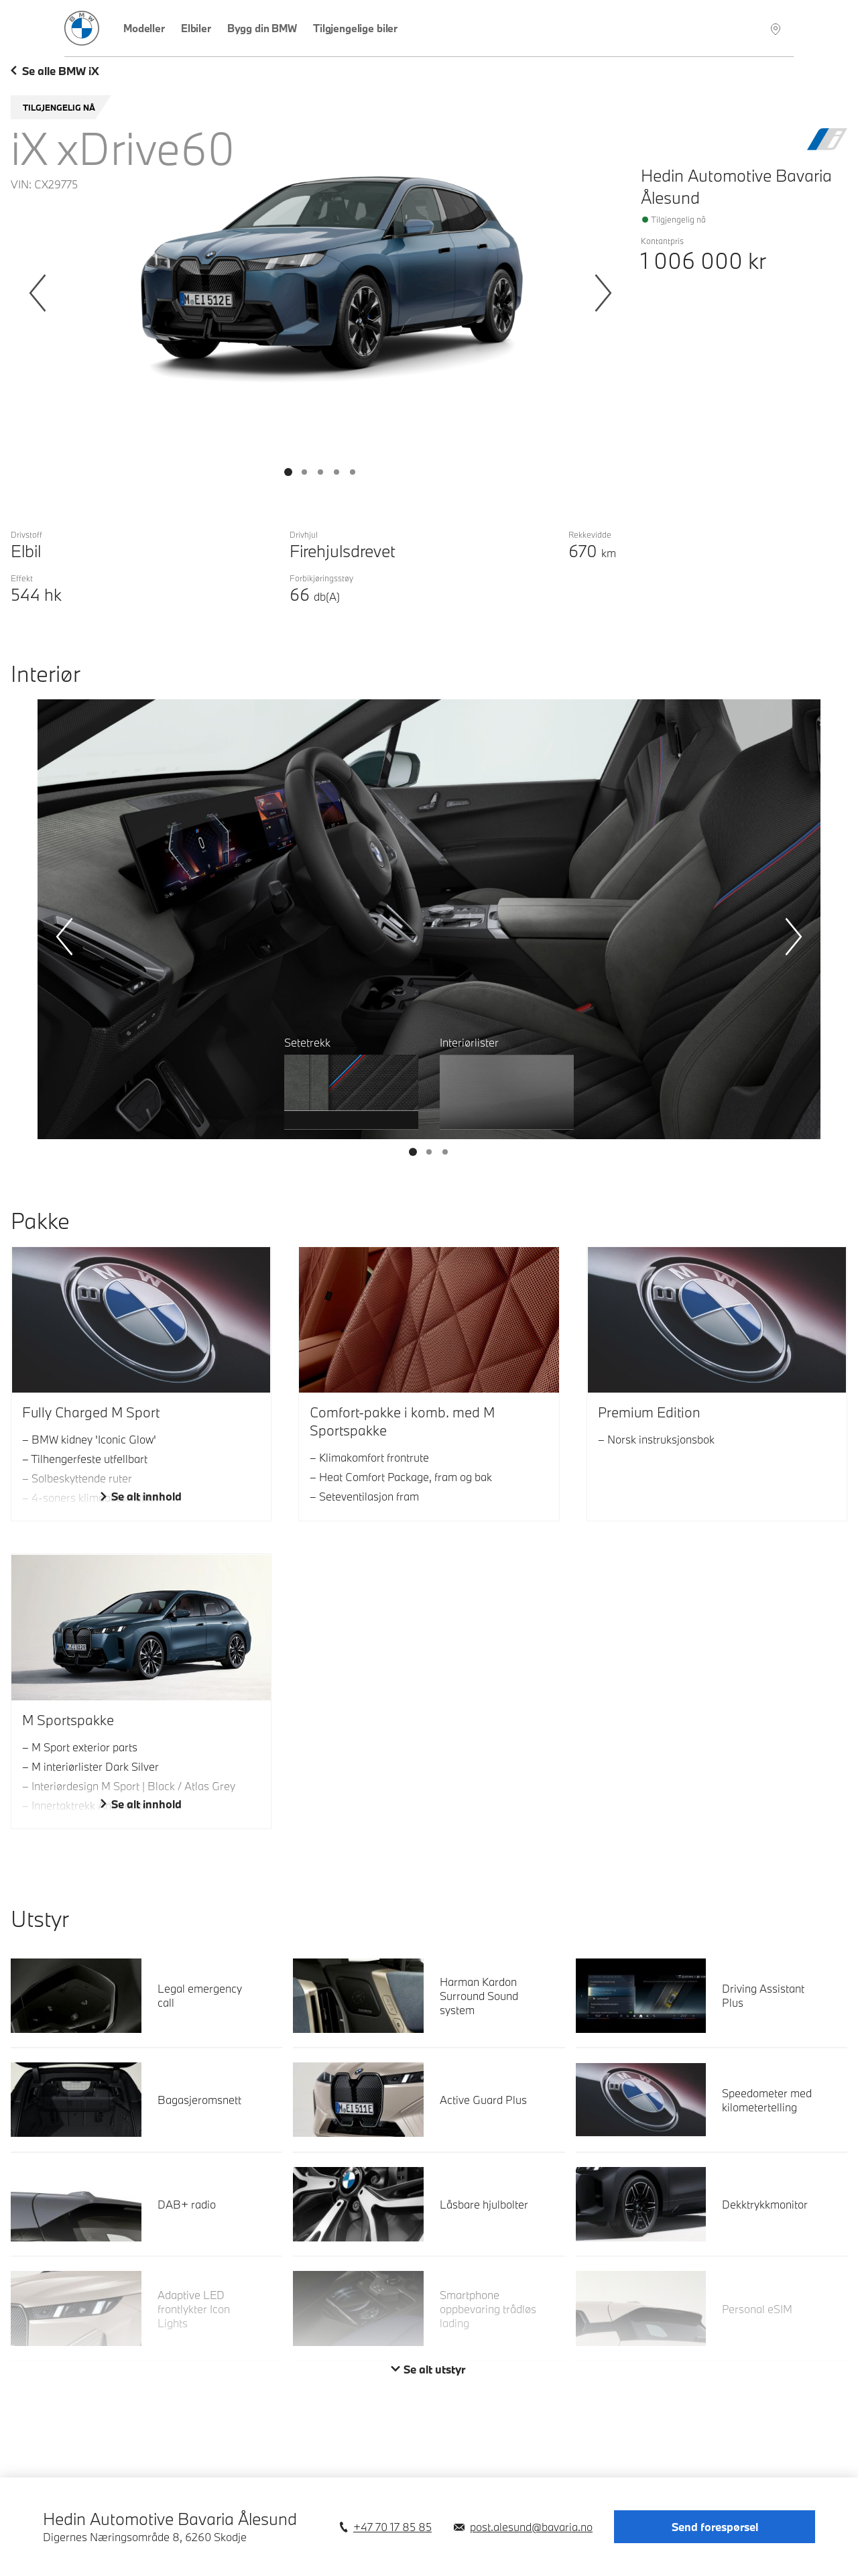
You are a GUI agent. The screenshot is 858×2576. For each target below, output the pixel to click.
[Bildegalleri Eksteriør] (320, 298)
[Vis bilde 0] (288, 472)
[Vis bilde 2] (320, 472)
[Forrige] (37, 293)
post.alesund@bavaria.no (531, 2527)
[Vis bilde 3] (336, 472)
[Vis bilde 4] (353, 472)
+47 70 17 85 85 (392, 2527)
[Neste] (603, 293)
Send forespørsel (715, 2527)
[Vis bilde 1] (304, 472)
